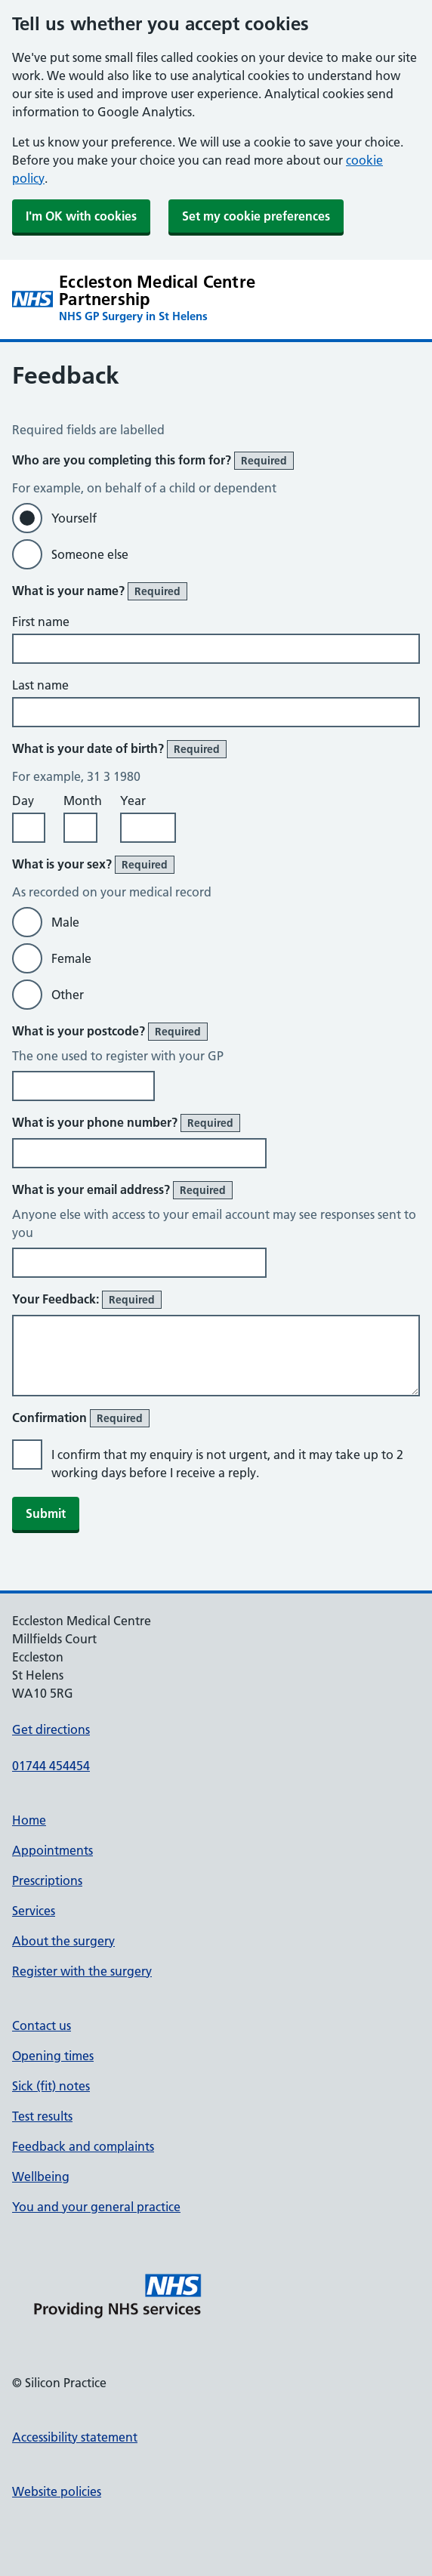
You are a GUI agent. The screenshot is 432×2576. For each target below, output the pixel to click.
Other (67, 994)
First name (40, 621)
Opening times (53, 2055)
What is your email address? (122, 1190)
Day (23, 800)
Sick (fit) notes (51, 2085)
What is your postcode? (110, 1032)
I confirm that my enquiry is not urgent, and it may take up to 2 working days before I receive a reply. (227, 1463)
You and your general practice (96, 2206)
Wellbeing (40, 2176)
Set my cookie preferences (256, 216)
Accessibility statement (74, 2437)
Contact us (41, 2025)
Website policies (56, 2491)
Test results (42, 2116)
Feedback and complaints (83, 2146)
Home (29, 1820)
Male (65, 922)
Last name (40, 685)
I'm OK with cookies (81, 216)
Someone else (89, 554)
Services (33, 1910)
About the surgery (63, 1940)
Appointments (52, 1850)
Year (133, 800)
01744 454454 (51, 1765)
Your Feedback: (87, 1300)
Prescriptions (47, 1880)
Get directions (51, 1729)
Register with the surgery (82, 1971)
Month (82, 800)
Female (71, 958)
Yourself (74, 518)
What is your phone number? (126, 1123)
